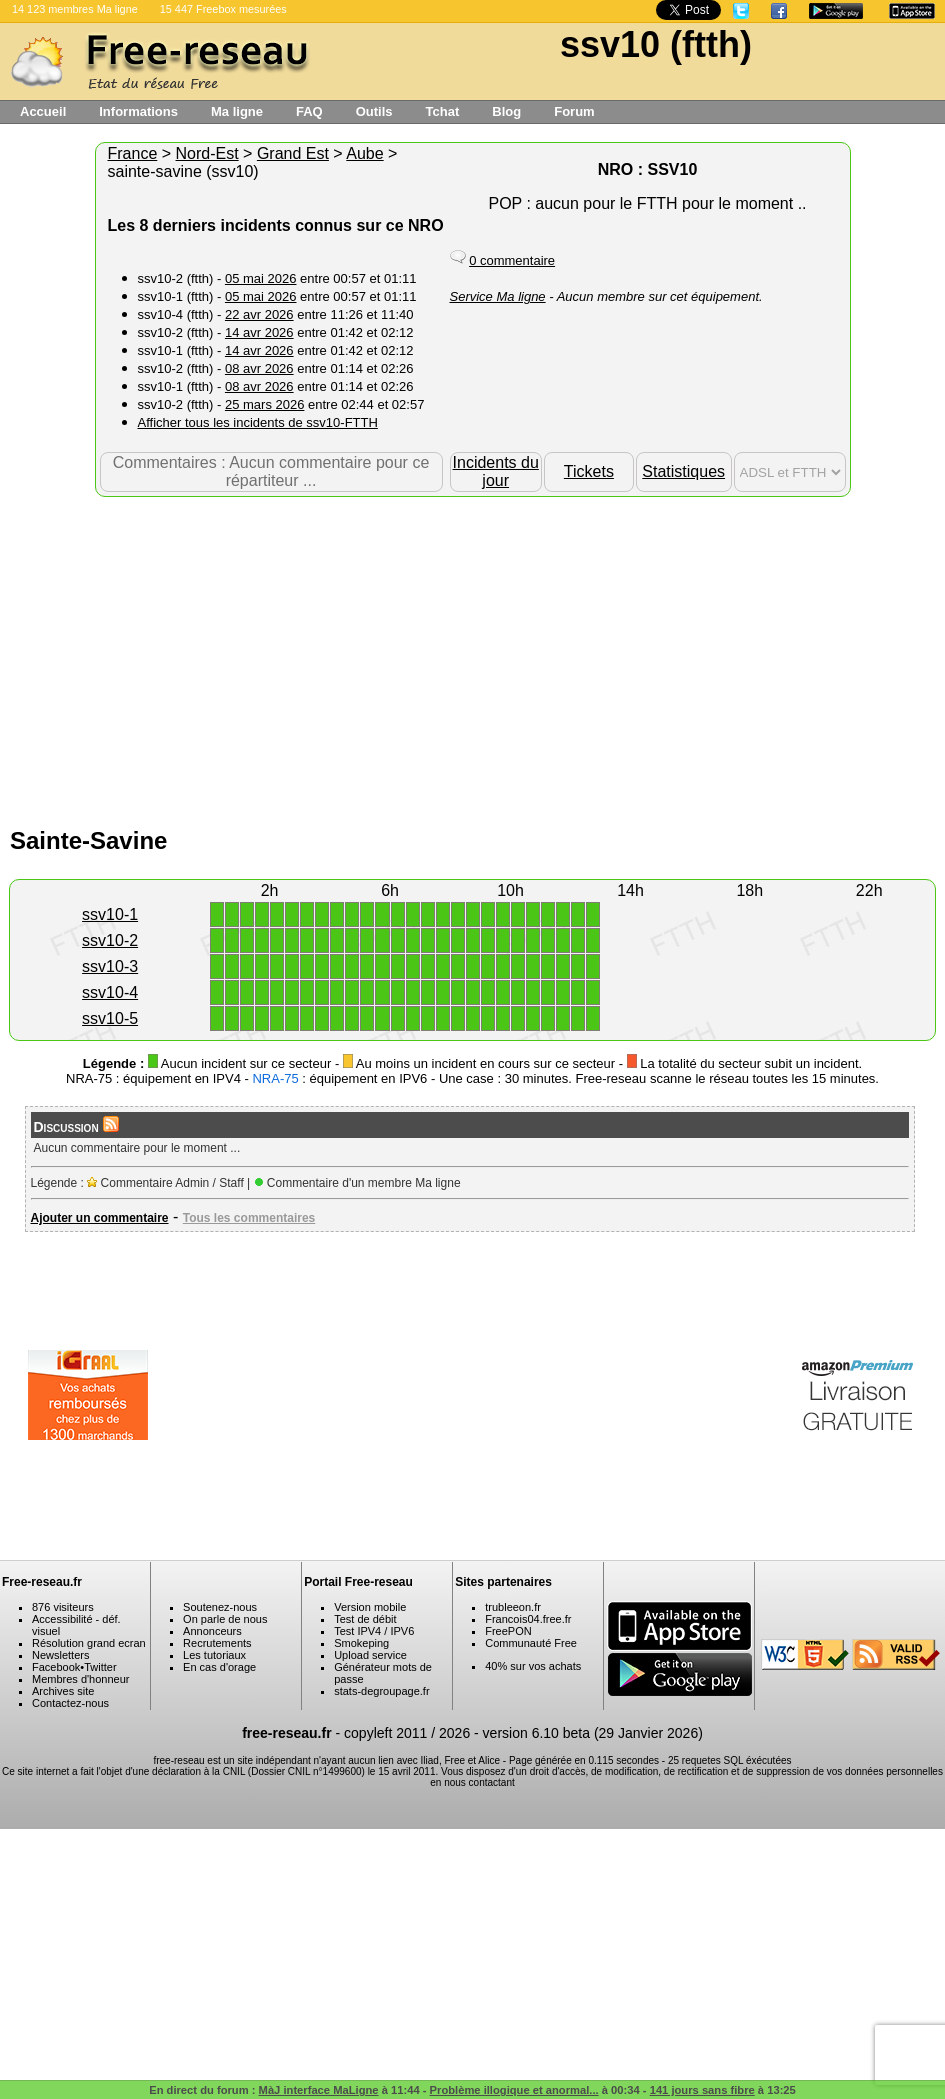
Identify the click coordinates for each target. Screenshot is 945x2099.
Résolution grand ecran (89, 1643)
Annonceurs (212, 1631)
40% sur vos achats (533, 1666)
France (133, 153)
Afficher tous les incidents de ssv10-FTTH (258, 422)
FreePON (508, 1631)
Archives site (63, 1691)
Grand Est (293, 153)
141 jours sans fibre (702, 2090)
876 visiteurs (63, 1607)
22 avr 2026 (259, 314)
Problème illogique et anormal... (514, 2090)
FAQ (309, 111)
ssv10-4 (110, 992)
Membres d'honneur (81, 1679)
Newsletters (60, 1655)
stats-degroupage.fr (381, 1691)
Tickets (589, 471)
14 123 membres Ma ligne (75, 9)
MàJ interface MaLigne (319, 2090)
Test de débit (365, 1619)
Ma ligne (237, 111)
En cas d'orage (219, 1667)
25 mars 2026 (265, 404)
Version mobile (370, 1607)
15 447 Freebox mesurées (223, 9)
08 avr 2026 (259, 368)
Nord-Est (207, 153)
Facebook (56, 1667)
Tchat (443, 111)
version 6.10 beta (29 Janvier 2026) (593, 1733)
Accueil (43, 111)
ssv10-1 (110, 914)
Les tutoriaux (214, 1655)
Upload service (370, 1655)
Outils (374, 111)
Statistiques (683, 471)
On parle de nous (225, 1619)
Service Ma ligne (498, 296)
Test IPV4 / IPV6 (374, 1631)
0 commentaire (512, 260)
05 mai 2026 (261, 278)
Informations (138, 111)
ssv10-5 (110, 1018)
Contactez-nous (70, 1703)
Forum (574, 111)
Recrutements (217, 1643)
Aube (364, 153)
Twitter (100, 1667)
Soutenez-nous (220, 1607)
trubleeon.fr (513, 1607)
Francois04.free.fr (528, 1619)
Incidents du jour (496, 471)
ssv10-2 (110, 940)
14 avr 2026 (259, 332)
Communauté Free (531, 1643)
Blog (506, 111)
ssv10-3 (110, 966)
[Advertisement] (473, 657)
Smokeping (361, 1643)
